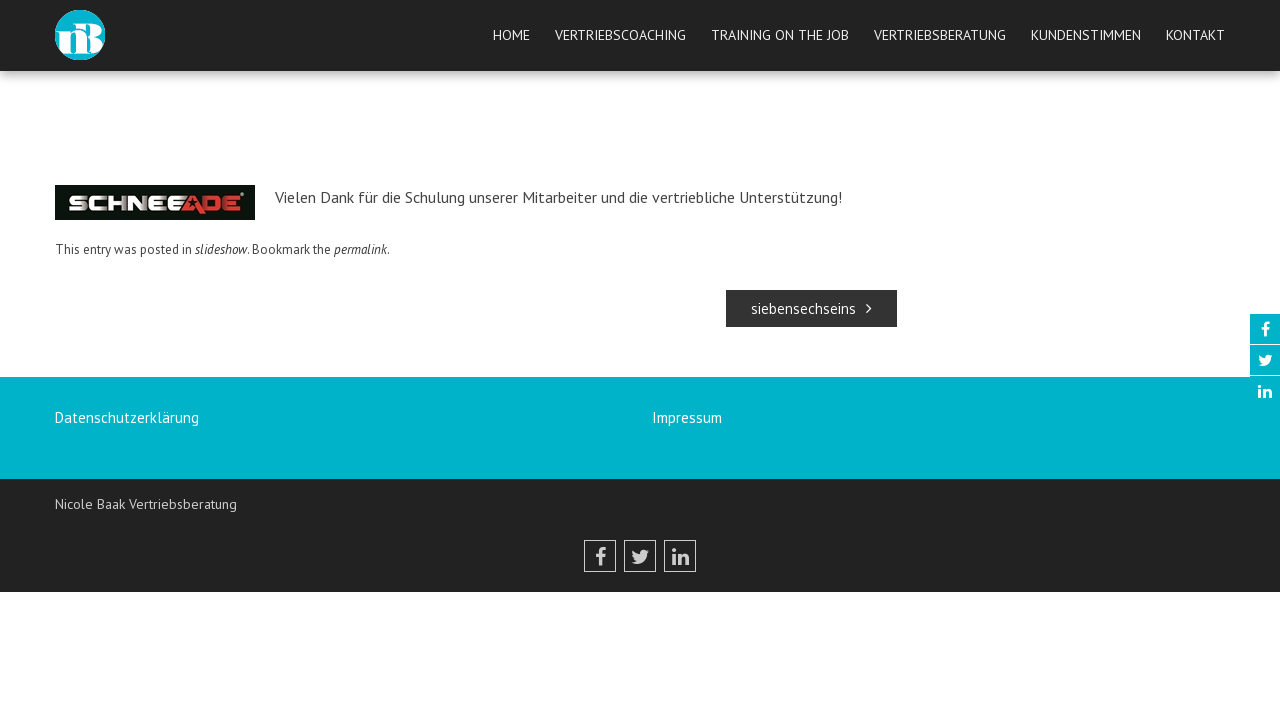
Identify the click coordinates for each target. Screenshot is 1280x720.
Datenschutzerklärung (127, 417)
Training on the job (780, 35)
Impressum (687, 417)
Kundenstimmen (1086, 35)
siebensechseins (811, 308)
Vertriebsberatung (940, 35)
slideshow (221, 249)
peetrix (608, 163)
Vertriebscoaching (620, 35)
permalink (360, 249)
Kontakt (1195, 35)
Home (511, 35)
